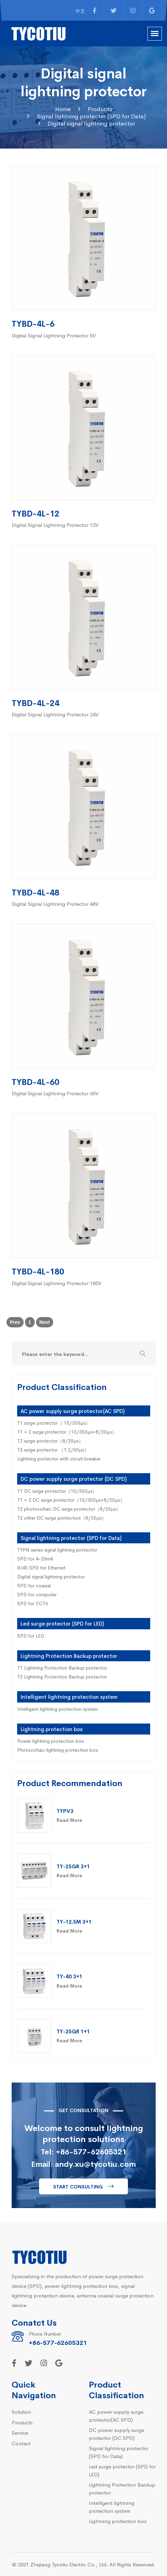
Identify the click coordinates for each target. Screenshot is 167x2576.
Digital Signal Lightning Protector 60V (55, 1093)
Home (63, 109)
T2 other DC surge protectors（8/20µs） (61, 1517)
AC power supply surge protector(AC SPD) (72, 1410)
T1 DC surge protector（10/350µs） (57, 1490)
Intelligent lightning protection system (69, 1696)
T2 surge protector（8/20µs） (50, 1440)
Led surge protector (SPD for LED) (62, 1623)
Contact (21, 2443)
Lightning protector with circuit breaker (58, 1458)
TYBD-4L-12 (35, 513)
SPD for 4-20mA (35, 1558)
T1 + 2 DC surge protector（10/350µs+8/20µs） (71, 1499)
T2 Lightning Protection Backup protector (62, 1676)
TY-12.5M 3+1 (74, 1921)
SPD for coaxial (34, 1585)
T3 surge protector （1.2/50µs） (53, 1449)
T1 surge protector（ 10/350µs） (53, 1422)
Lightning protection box (52, 1728)
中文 (80, 10)
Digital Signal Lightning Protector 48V (55, 903)
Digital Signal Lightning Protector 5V (54, 335)
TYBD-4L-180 (38, 1271)
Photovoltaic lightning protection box (57, 1749)
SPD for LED (30, 1635)
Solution (21, 2411)
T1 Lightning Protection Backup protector (62, 1667)
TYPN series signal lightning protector (57, 1549)
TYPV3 (65, 1810)
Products (100, 109)
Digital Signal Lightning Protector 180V (57, 1282)
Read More (69, 1819)
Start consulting (78, 2186)
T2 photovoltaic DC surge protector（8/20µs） (69, 1508)
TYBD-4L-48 (35, 892)
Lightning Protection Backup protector (69, 1655)
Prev (15, 1322)
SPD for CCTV (32, 1603)
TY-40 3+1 (69, 1976)
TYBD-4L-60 (35, 1081)
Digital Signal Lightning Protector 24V (55, 714)
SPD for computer (37, 1594)
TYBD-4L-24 (35, 702)
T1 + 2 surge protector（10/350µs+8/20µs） (67, 1431)
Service (20, 2432)
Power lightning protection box (50, 1740)
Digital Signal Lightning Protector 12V (55, 524)
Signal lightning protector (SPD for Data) (91, 116)
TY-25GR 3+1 (73, 1866)
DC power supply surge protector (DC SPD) (74, 1478)
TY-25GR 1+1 (73, 2031)
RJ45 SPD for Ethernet (41, 1567)
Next (44, 1322)
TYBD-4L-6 (33, 323)
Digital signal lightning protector (91, 123)
